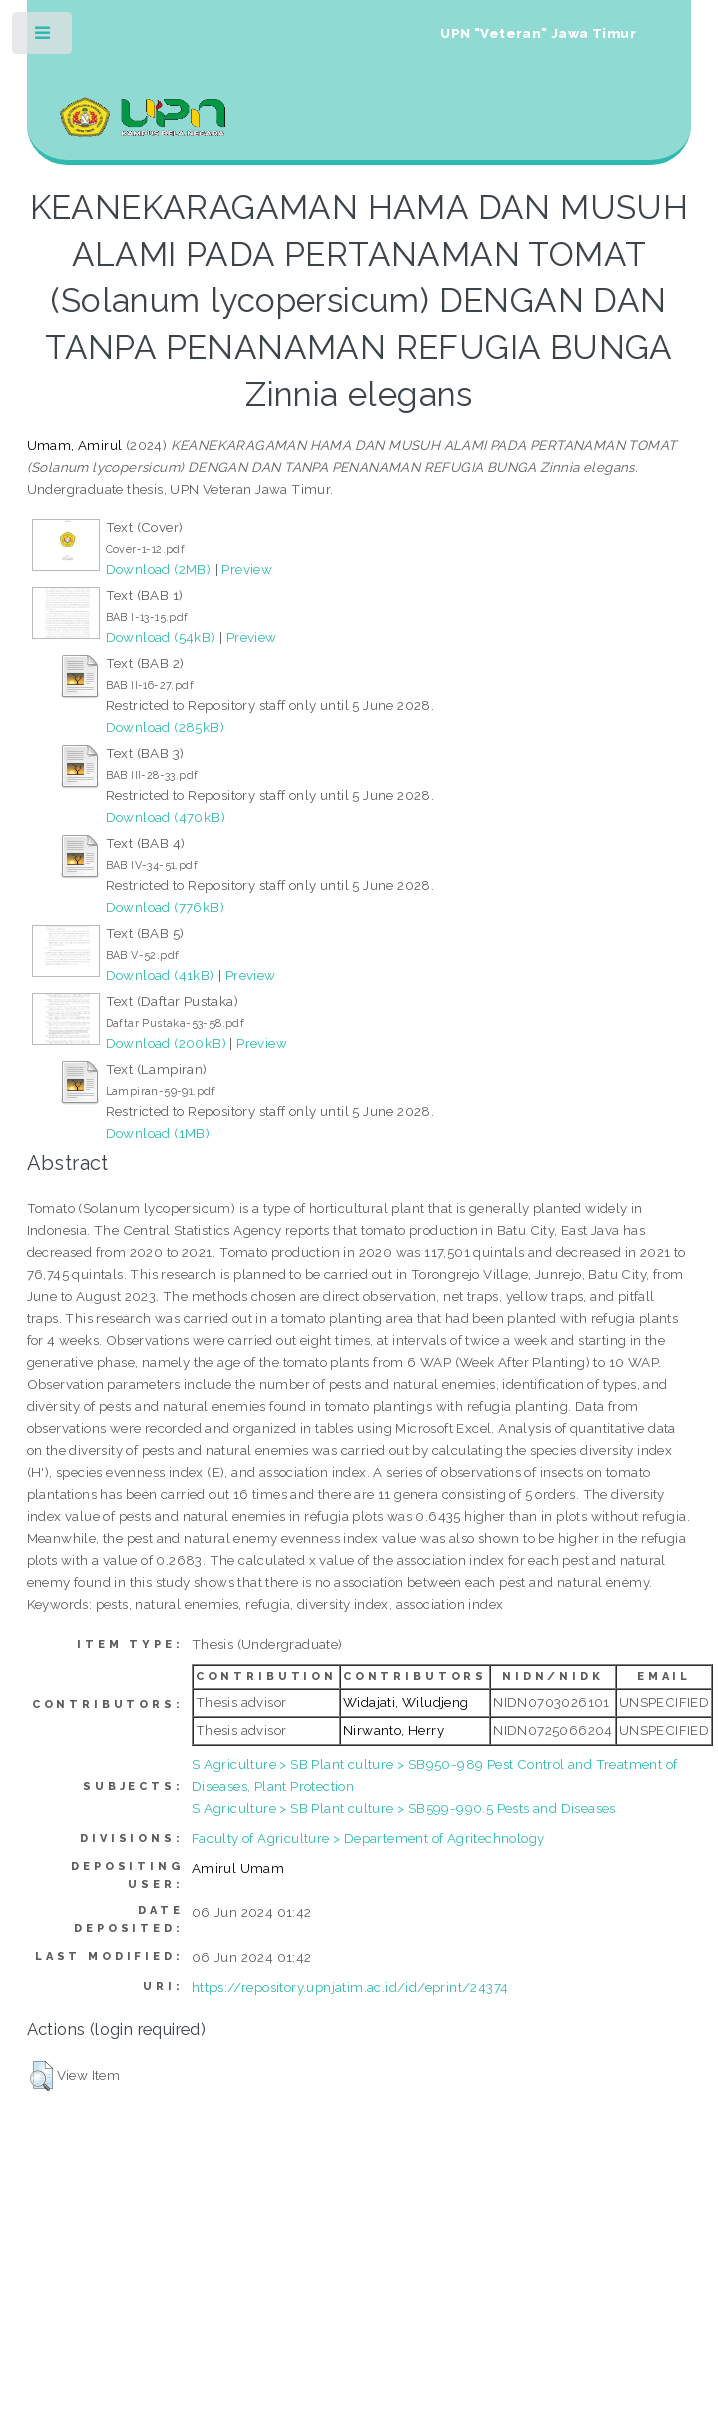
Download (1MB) (158, 1133)
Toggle (43, 37)
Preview (246, 569)
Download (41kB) (160, 975)
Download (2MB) (159, 569)
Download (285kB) (165, 727)
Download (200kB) (166, 1043)
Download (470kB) (165, 817)
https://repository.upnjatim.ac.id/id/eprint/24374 (350, 1987)
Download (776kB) (165, 907)
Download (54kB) (161, 637)
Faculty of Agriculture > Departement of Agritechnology (368, 1838)
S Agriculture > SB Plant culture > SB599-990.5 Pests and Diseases (404, 1808)
